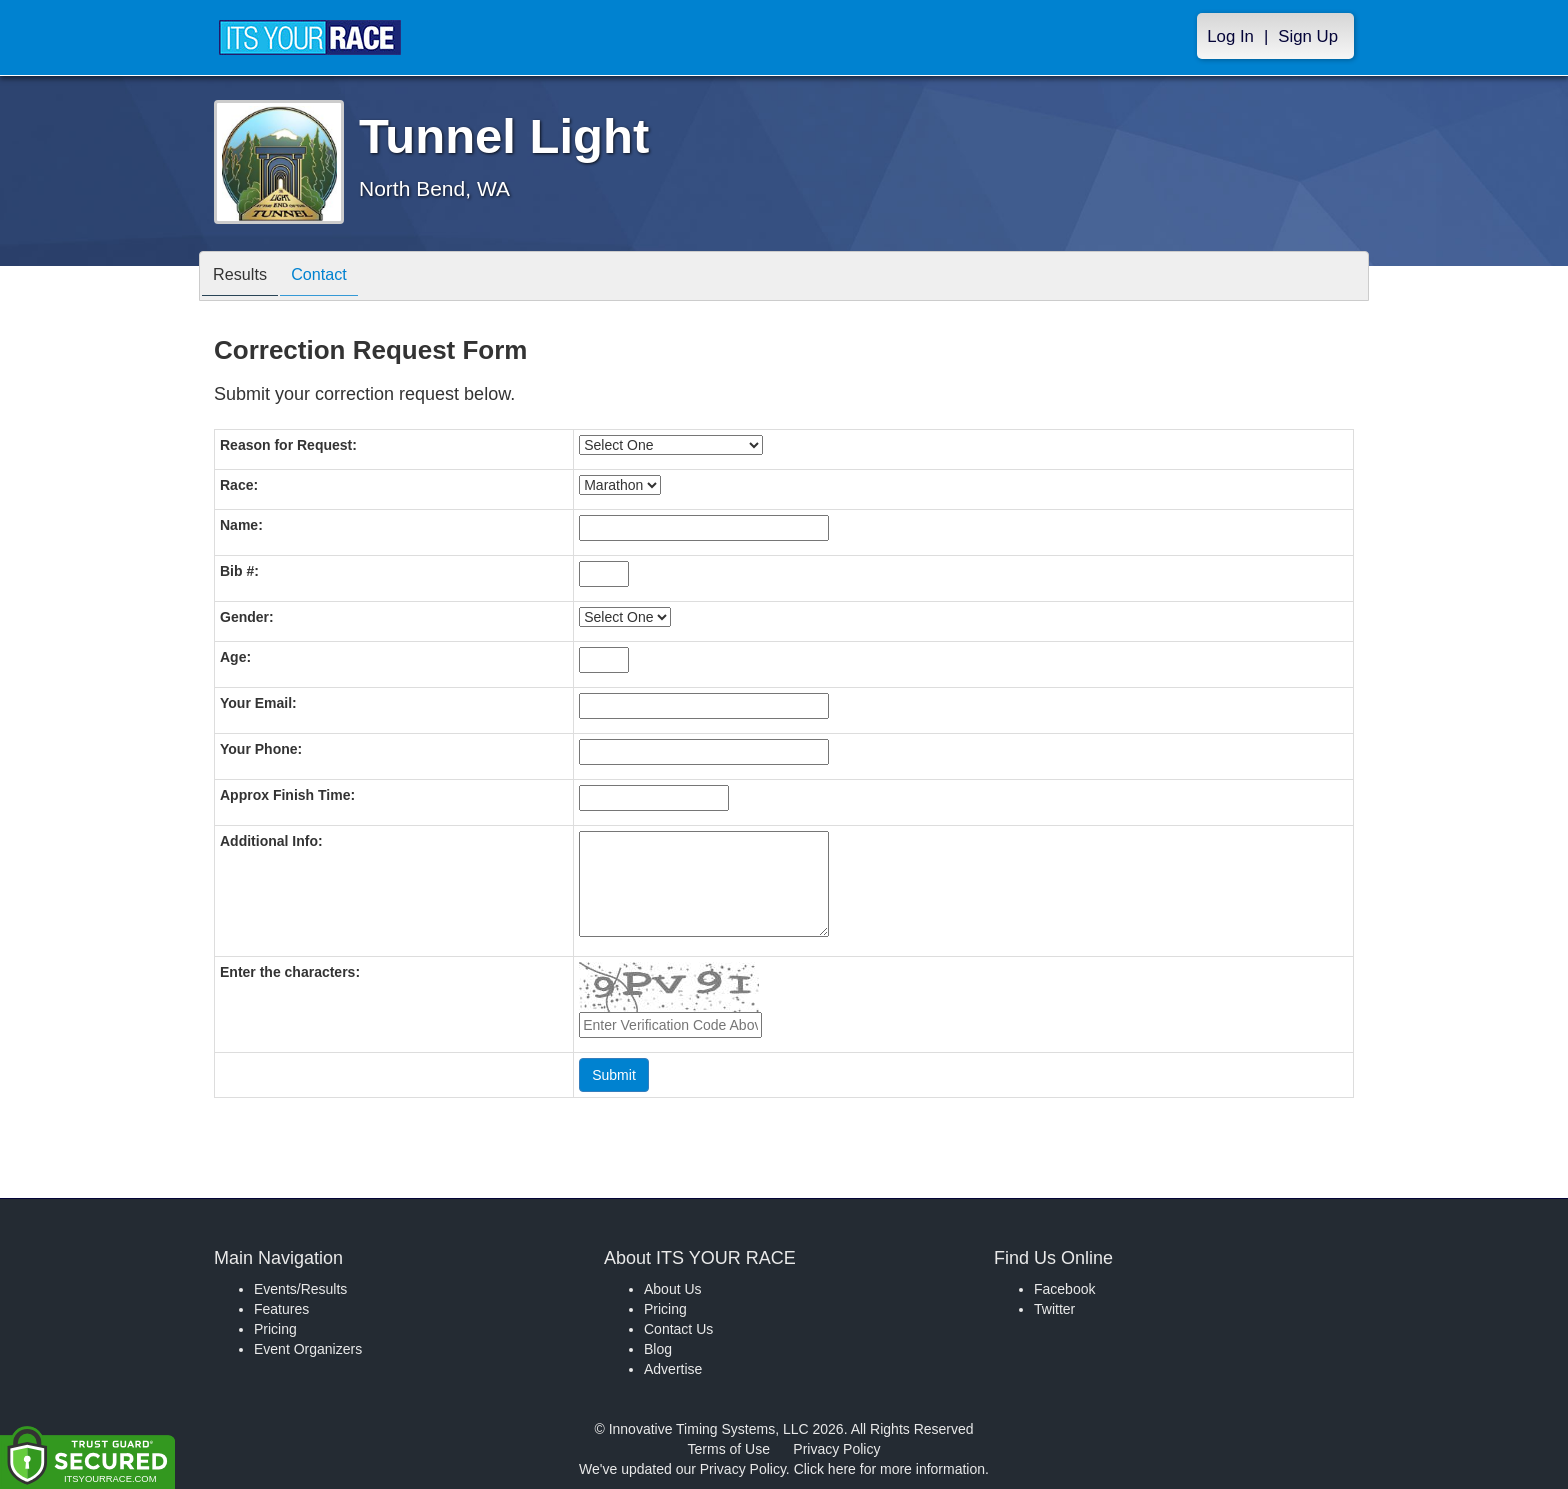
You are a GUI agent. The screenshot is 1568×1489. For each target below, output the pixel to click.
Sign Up (1308, 36)
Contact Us (678, 1329)
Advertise (673, 1369)
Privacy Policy (836, 1449)
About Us (673, 1289)
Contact (334, 277)
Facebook (1064, 1289)
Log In (1230, 36)
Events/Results (300, 1289)
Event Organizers (308, 1349)
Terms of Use (729, 1449)
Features (281, 1309)
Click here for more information (889, 1469)
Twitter (1054, 1309)
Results (245, 277)
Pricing (275, 1329)
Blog (658, 1349)
